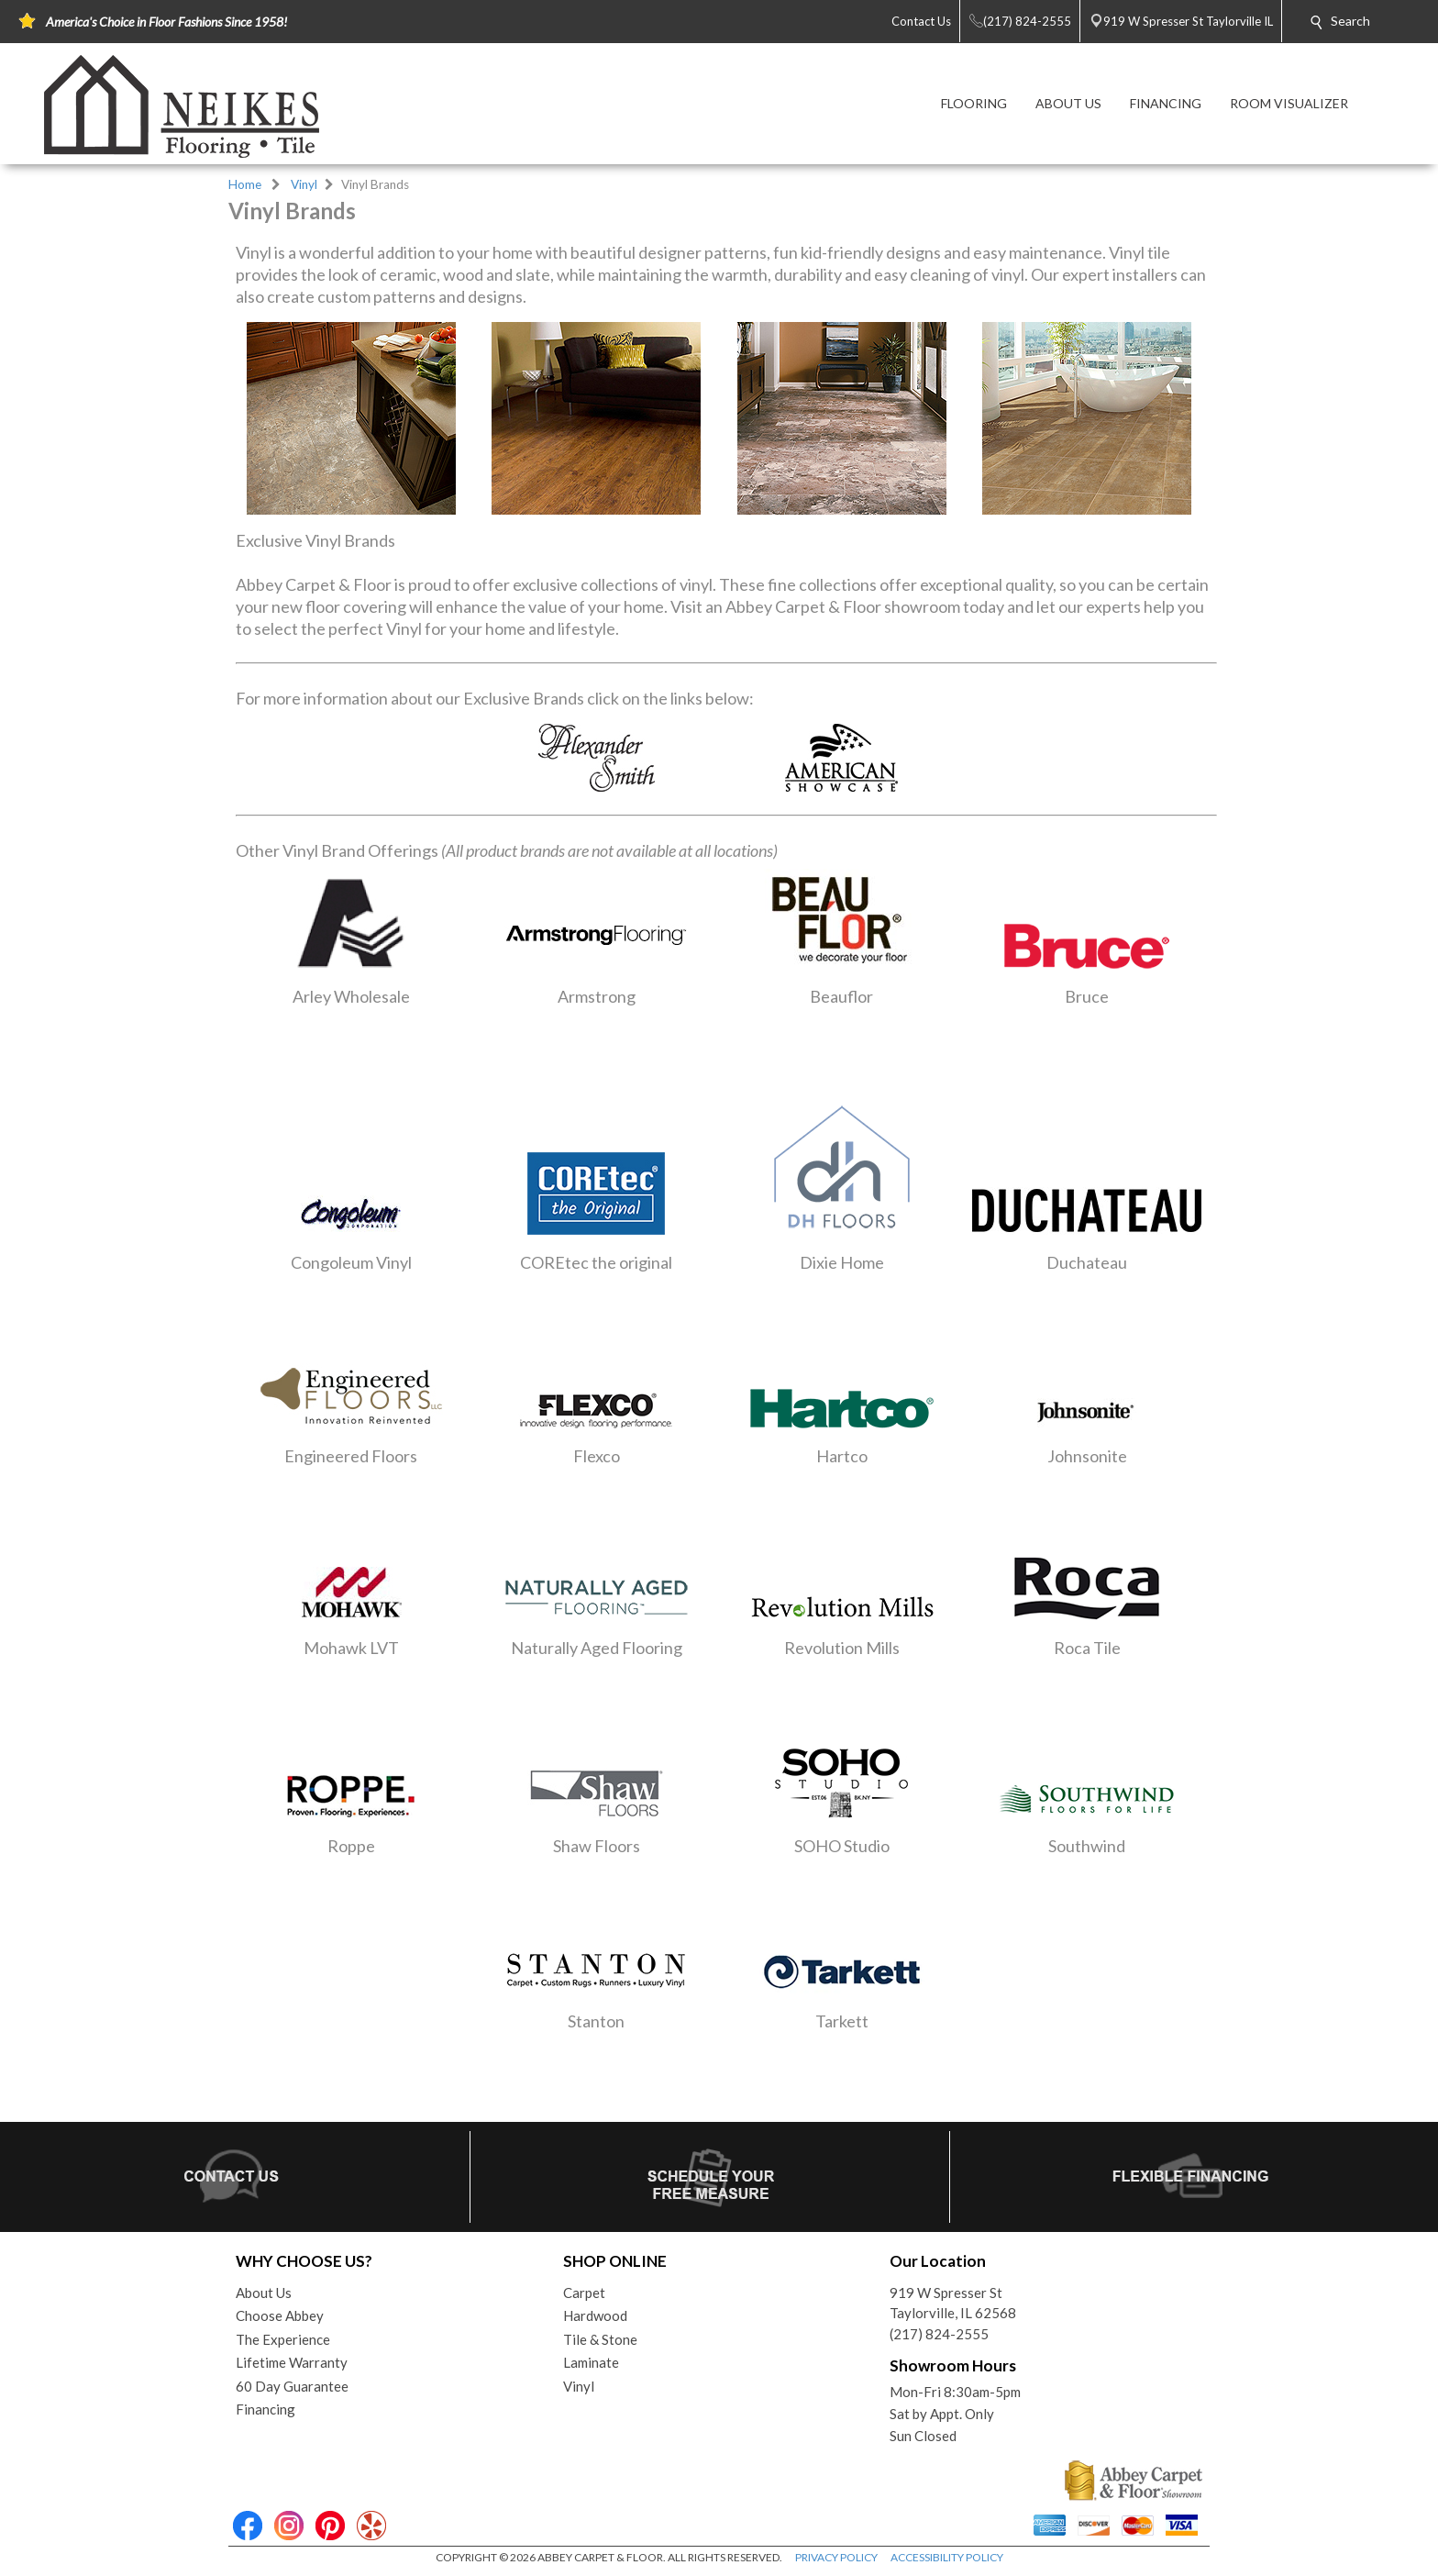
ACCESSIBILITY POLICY (946, 2557)
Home (244, 184)
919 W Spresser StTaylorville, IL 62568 (953, 2303)
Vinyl (304, 184)
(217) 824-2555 (939, 2334)
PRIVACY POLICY (836, 2557)
